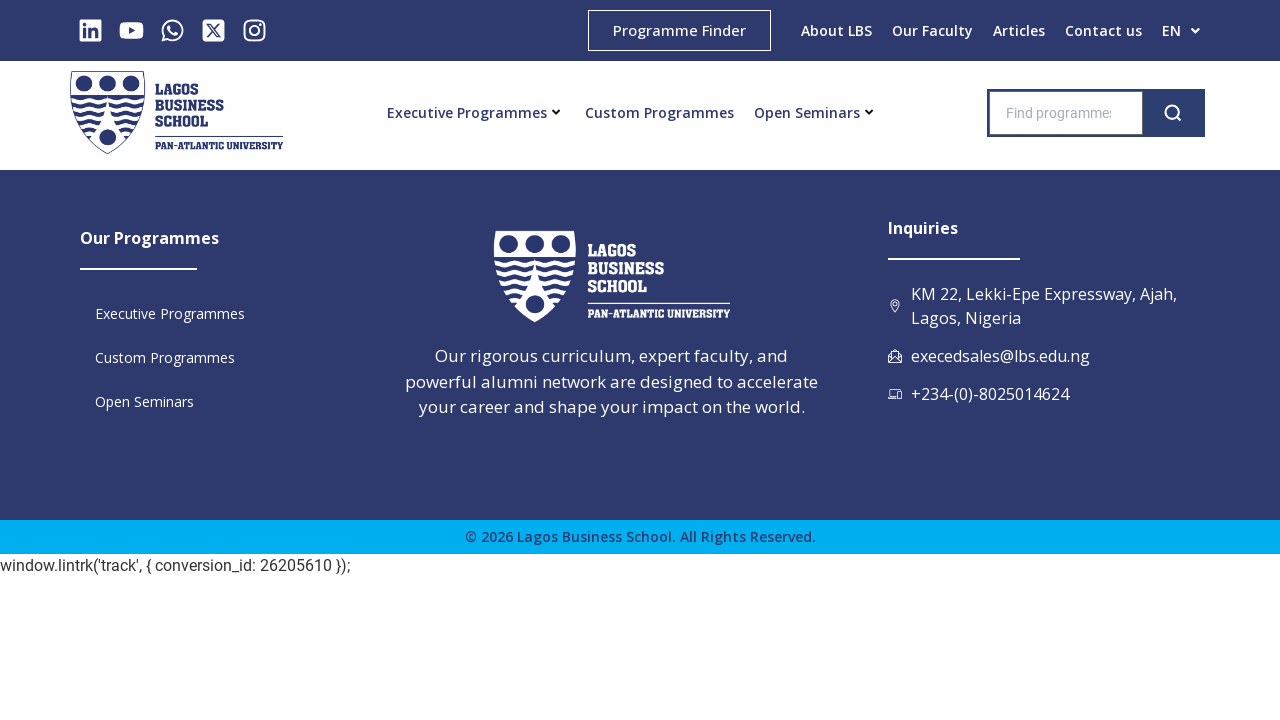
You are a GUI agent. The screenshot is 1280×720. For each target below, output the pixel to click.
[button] (1181, 31)
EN (1181, 30)
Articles (1019, 30)
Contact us (1103, 30)
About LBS (836, 30)
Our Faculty (932, 30)
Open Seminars (813, 112)
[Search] (1173, 113)
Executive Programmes (473, 112)
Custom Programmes (659, 112)
